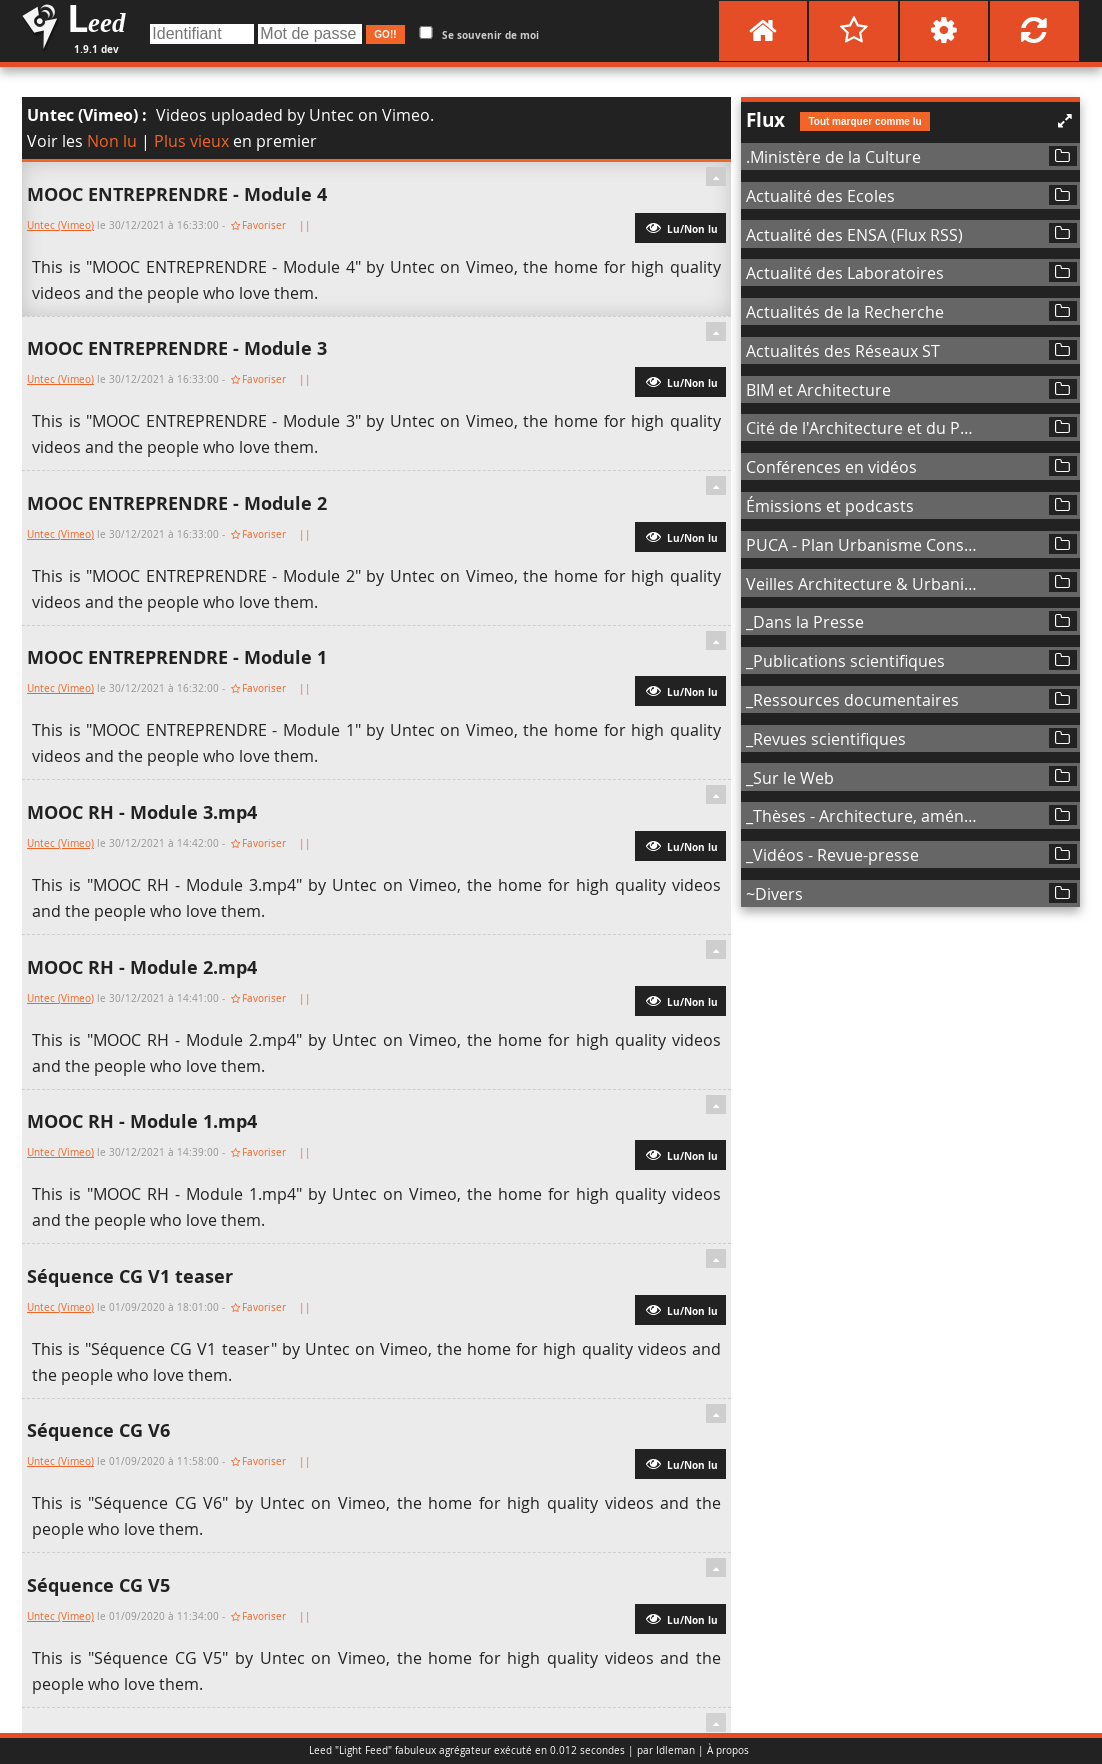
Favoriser (264, 225)
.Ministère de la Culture (833, 157)
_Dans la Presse (805, 622)
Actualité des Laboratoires (845, 273)
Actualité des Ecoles (820, 196)
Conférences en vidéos (831, 467)
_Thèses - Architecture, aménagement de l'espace (862, 816)
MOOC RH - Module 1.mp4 (142, 1121)
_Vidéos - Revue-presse (832, 855)
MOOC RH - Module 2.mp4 (142, 967)
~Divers (774, 894)
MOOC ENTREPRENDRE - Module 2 (177, 503)
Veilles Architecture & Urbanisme (862, 584)
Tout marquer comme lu (864, 121)
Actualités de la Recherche (845, 312)
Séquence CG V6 (98, 1430)
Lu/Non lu (680, 227)
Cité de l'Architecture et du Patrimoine (862, 428)
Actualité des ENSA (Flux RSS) (854, 235)
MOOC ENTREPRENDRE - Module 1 (177, 657)
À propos (728, 1750)
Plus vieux (191, 141)
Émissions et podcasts (830, 506)
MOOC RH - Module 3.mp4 (142, 812)
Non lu (112, 141)
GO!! (385, 34)
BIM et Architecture (818, 390)
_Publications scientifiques (845, 661)
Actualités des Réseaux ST (843, 351)
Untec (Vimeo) (82, 115)
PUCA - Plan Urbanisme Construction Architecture (862, 545)
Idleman (675, 1750)
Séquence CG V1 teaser (130, 1276)
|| (306, 225)
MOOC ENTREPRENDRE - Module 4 (177, 194)
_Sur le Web (790, 778)
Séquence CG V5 (98, 1585)
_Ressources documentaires (852, 700)
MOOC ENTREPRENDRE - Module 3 (177, 348)
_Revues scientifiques (826, 739)
